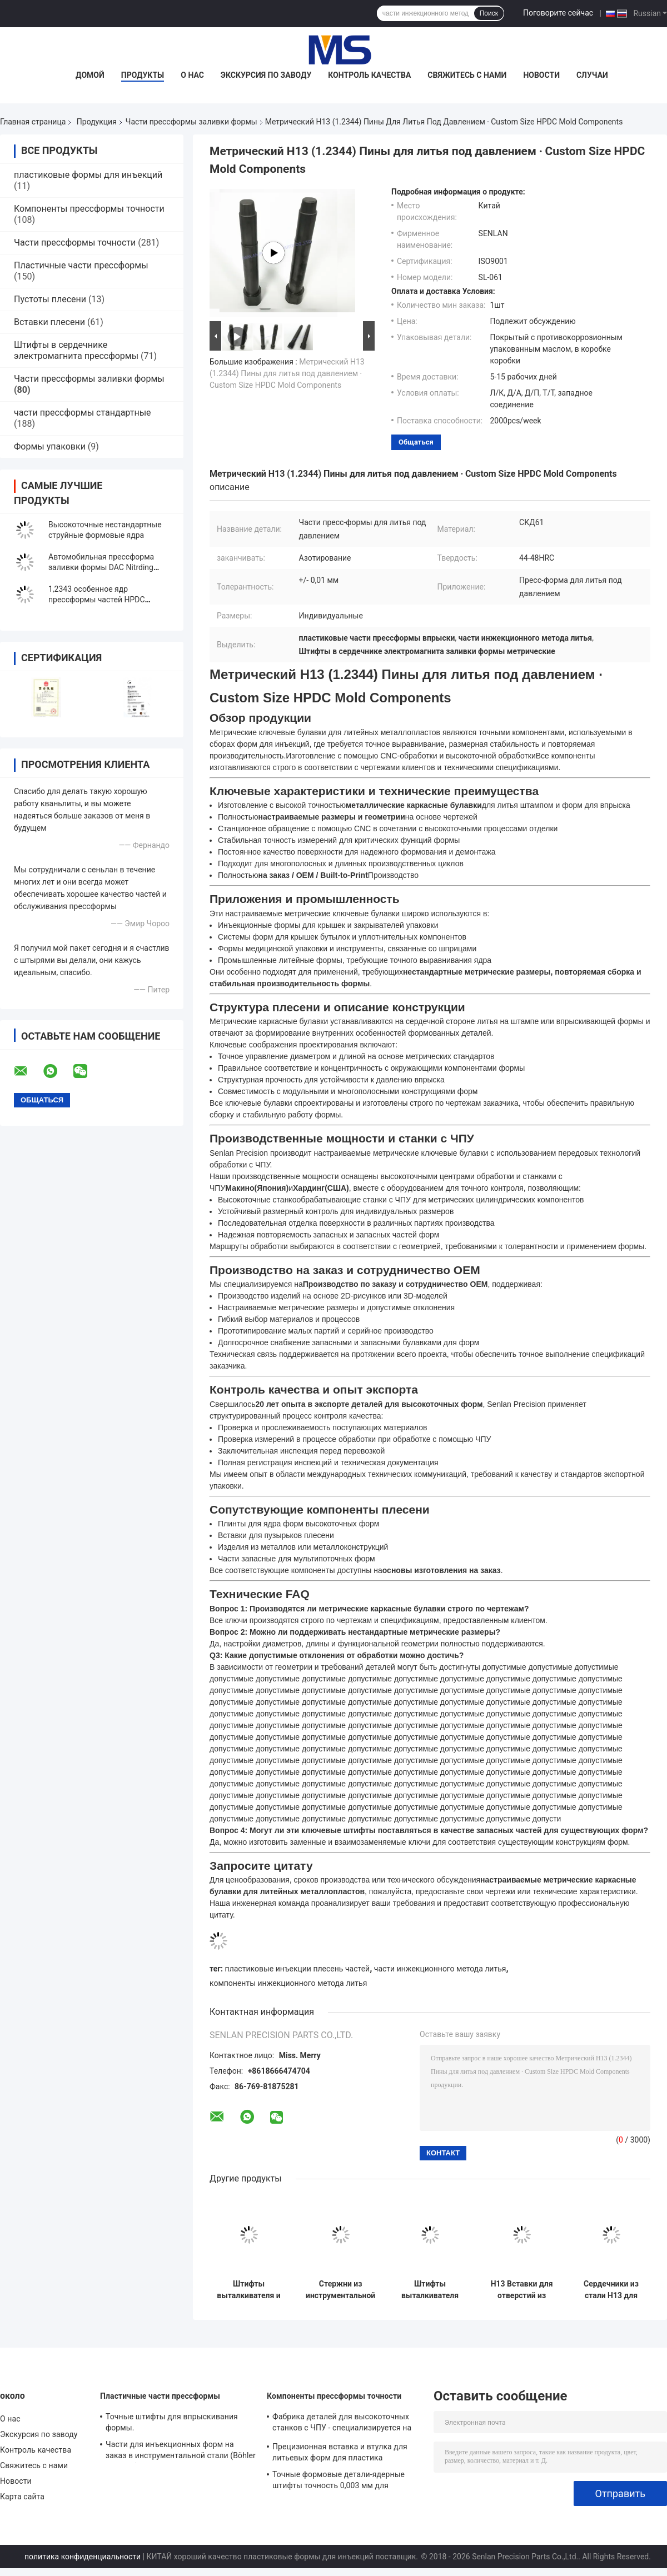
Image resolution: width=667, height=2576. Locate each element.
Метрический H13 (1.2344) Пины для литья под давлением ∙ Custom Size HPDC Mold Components (287, 373)
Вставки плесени (49, 322)
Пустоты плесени (50, 299)
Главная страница (33, 121)
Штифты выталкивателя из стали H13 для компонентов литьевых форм (430, 2289)
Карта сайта (22, 2496)
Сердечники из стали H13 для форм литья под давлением (610, 2289)
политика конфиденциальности (82, 2556)
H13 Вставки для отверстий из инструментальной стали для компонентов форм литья (521, 2289)
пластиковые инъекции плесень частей (297, 1968)
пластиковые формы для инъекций (88, 174)
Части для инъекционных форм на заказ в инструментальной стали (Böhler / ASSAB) (181, 2451)
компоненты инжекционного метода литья (288, 1983)
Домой (90, 75)
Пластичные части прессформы (81, 265)
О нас (192, 75)
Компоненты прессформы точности (89, 208)
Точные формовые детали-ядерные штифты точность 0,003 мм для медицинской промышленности (338, 2481)
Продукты (143, 75)
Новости (541, 75)
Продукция (97, 121)
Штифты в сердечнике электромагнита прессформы (76, 350)
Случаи (592, 75)
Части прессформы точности (75, 242)
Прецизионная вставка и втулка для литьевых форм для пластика (339, 2452)
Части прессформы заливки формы (191, 121)
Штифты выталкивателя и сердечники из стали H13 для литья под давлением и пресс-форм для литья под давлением (249, 2289)
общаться (416, 442)
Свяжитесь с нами (466, 75)
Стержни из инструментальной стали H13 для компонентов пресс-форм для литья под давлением (340, 2289)
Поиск (489, 13)
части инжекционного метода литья (440, 1968)
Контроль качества (369, 75)
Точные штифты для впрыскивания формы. (172, 2422)
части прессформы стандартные (82, 412)
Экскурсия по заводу (266, 75)
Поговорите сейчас (558, 12)
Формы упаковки (50, 446)
